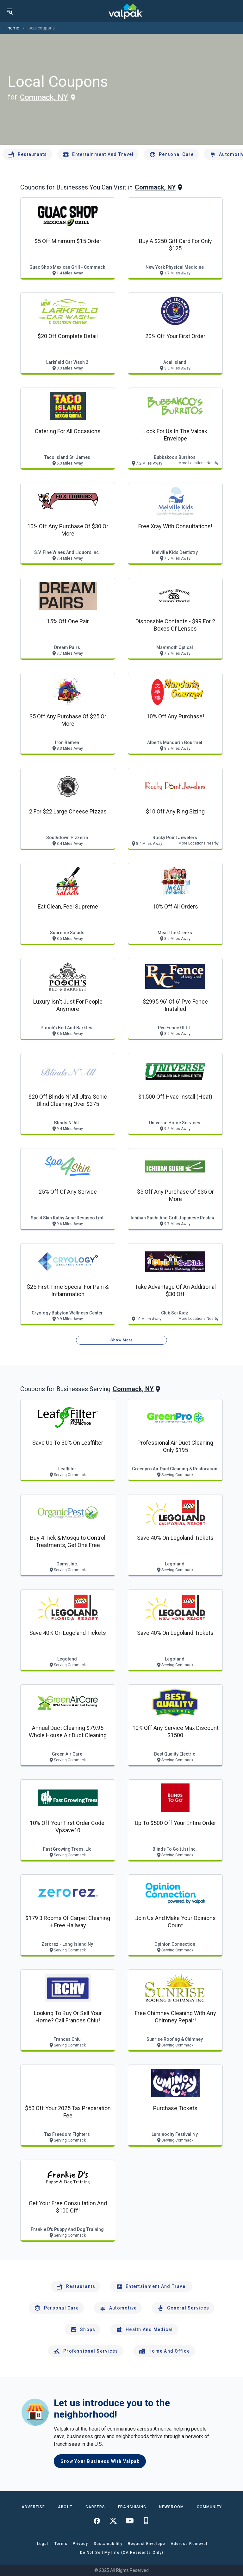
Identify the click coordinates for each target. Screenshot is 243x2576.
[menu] (9, 11)
